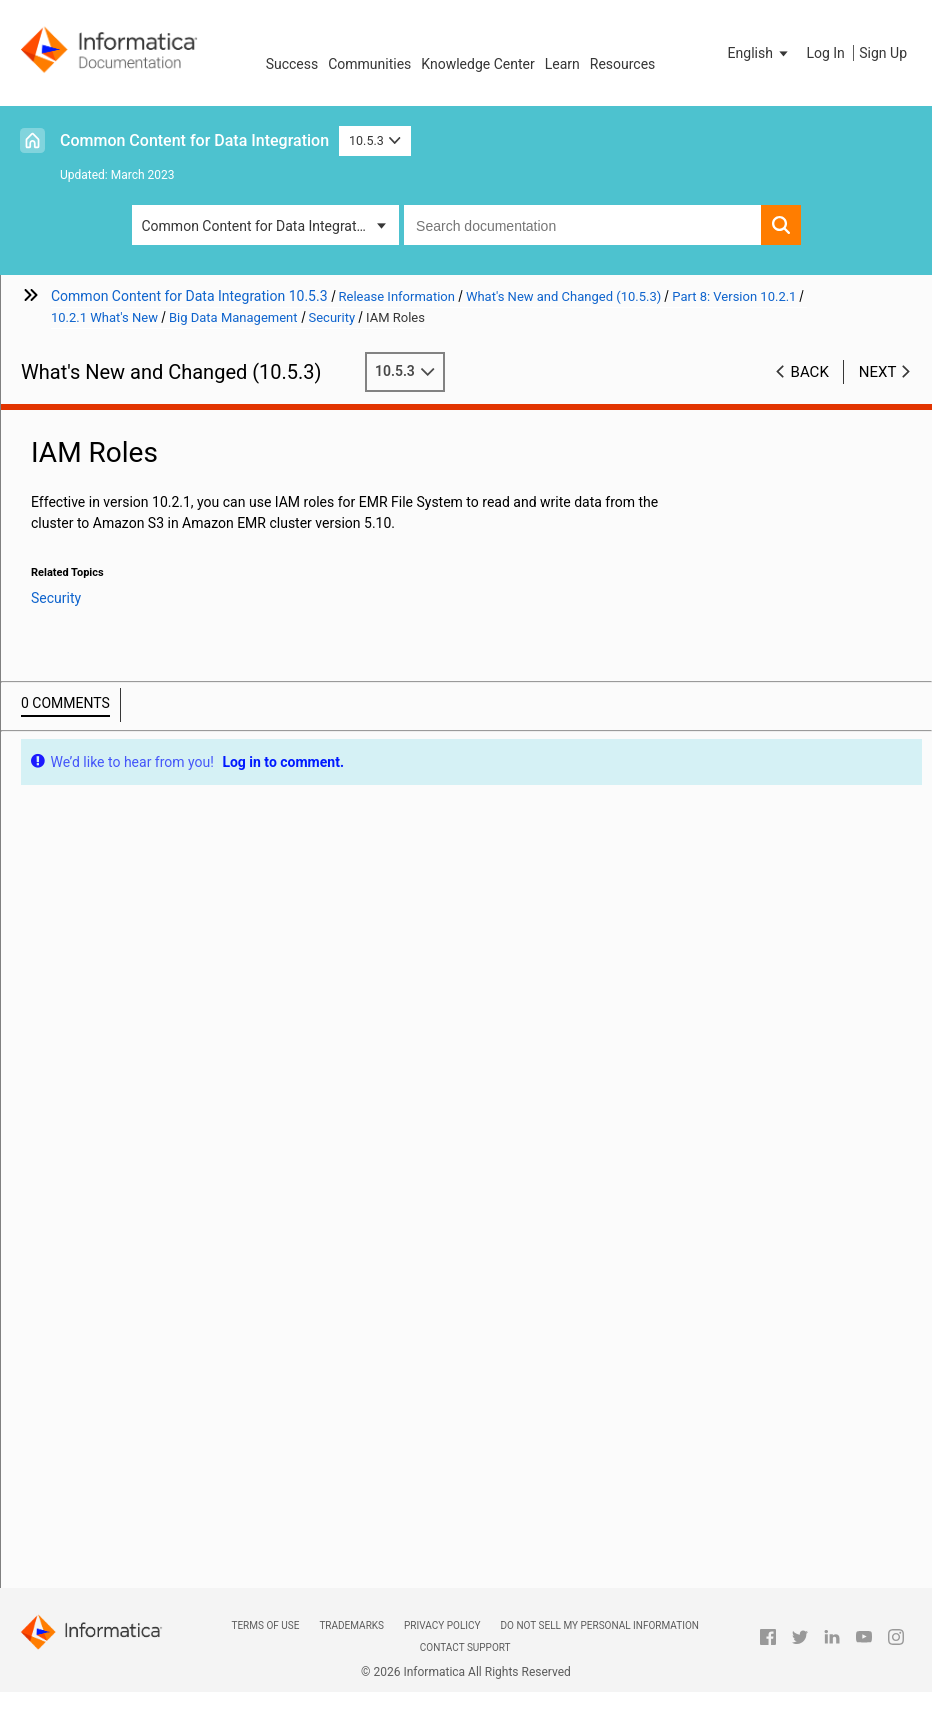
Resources (623, 64)
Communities (369, 64)
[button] (760, 53)
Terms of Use (265, 1625)
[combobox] (582, 225)
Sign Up (883, 53)
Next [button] (878, 372)
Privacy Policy (442, 1625)
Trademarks (351, 1625)
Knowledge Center (477, 64)
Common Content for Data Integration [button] (259, 226)
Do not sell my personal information (600, 1625)
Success (292, 64)
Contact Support (465, 1647)
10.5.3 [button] (375, 140)
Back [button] (810, 372)
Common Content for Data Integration (194, 140)
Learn (562, 64)
